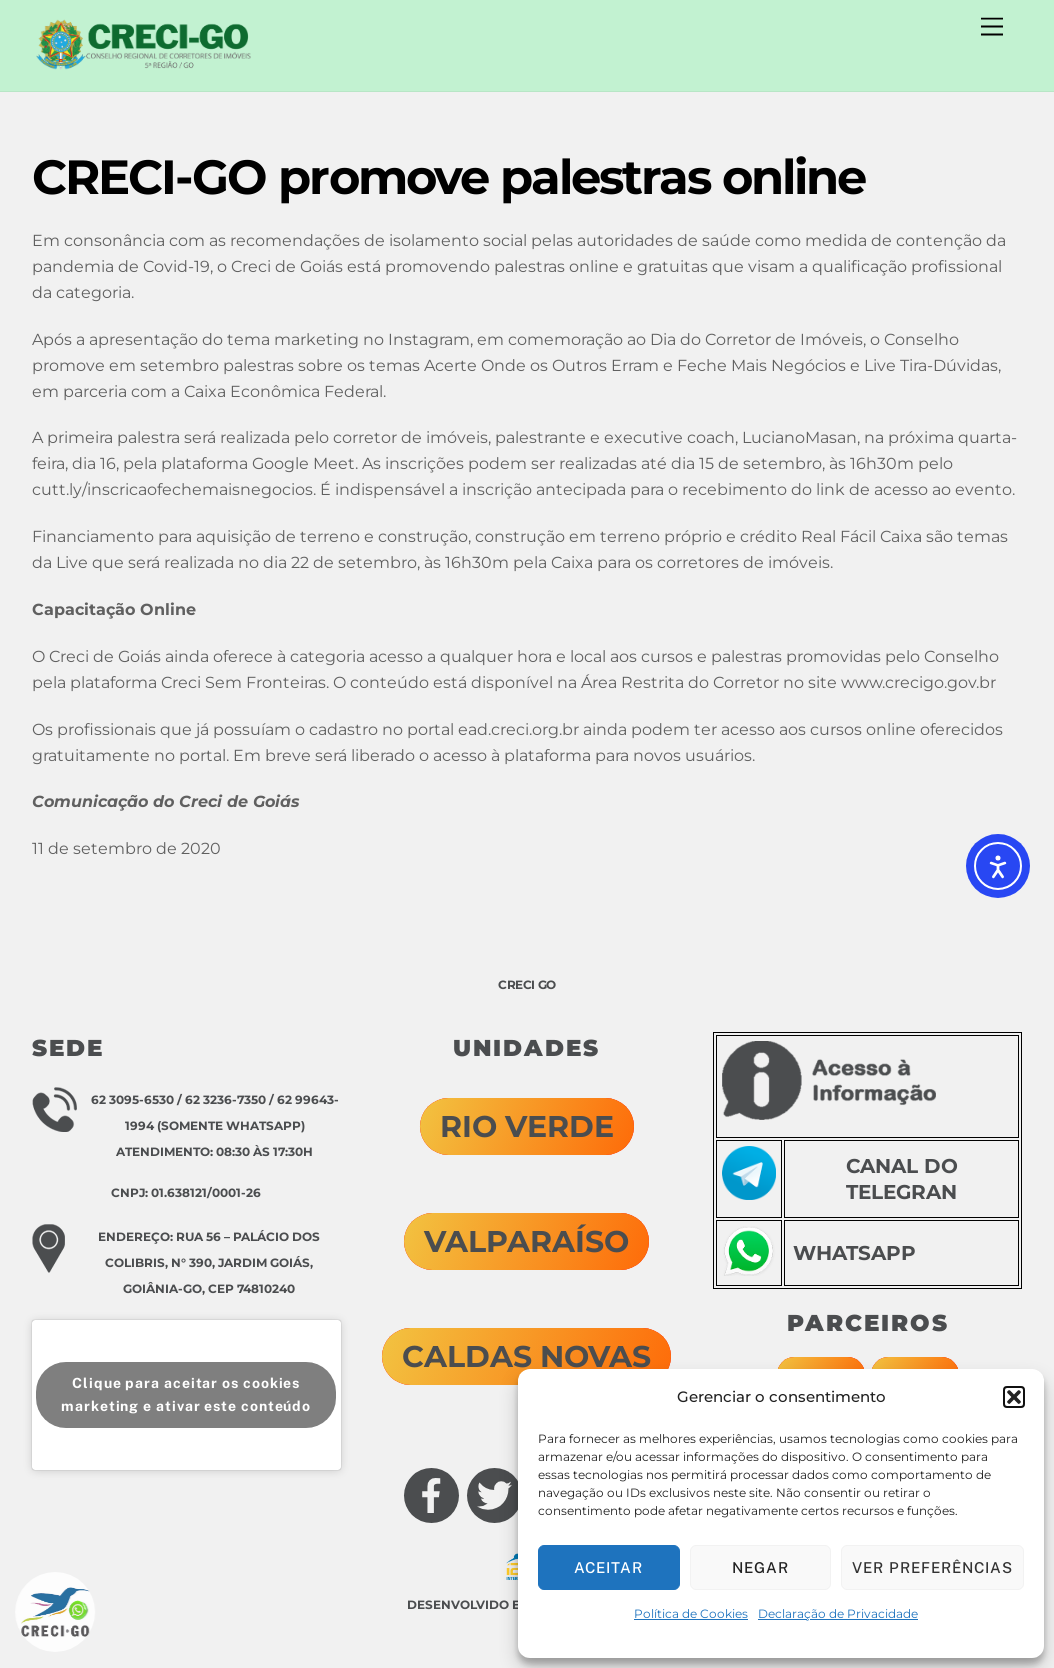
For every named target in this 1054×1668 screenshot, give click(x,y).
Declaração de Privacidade (838, 1613)
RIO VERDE (527, 1126)
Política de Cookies (691, 1613)
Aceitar (608, 1567)
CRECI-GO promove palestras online (449, 177)
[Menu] (992, 27)
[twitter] (478, 1477)
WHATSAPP (854, 1253)
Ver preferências (932, 1567)
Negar (760, 1567)
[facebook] (415, 1477)
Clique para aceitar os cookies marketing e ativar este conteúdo (186, 1394)
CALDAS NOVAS (526, 1356)
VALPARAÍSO (526, 1241)
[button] (1014, 1397)
